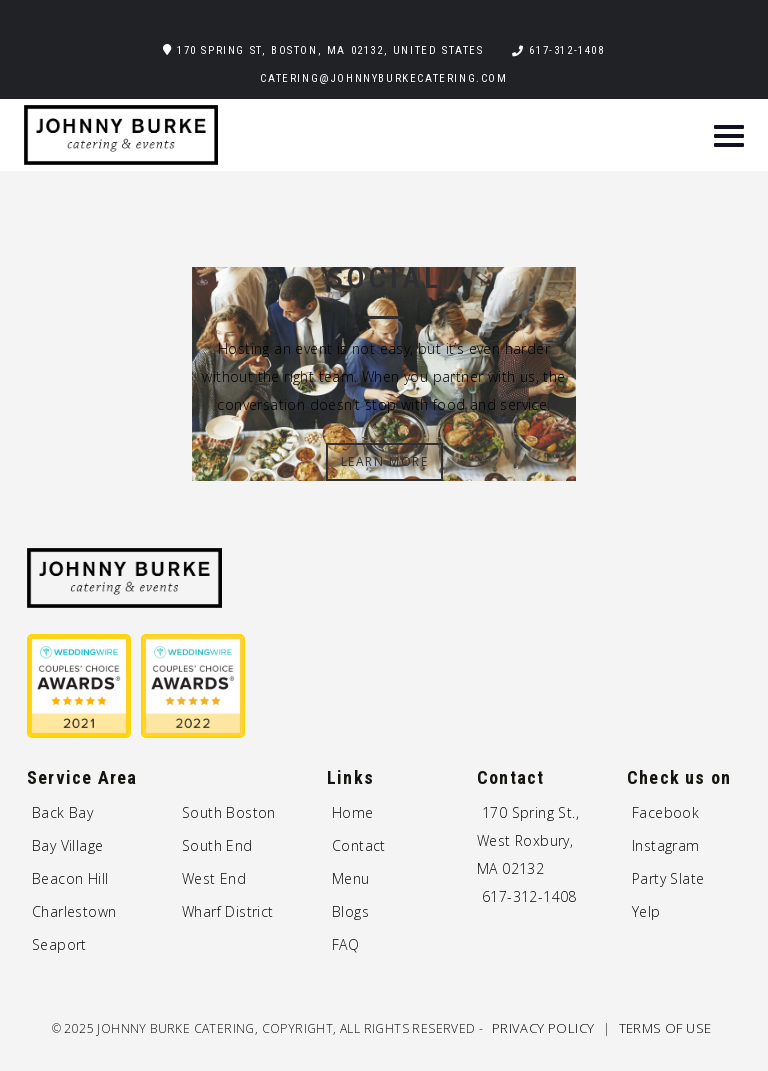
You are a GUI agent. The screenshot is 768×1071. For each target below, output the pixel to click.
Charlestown (74, 911)
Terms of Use (665, 1028)
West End (214, 878)
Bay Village (67, 845)
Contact (359, 845)
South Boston (229, 812)
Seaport (59, 944)
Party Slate (668, 878)
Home (353, 812)
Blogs (350, 911)
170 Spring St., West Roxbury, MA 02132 (528, 840)
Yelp (646, 911)
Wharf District (228, 911)
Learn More (385, 461)
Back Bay (62, 812)
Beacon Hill (70, 878)
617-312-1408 (566, 50)
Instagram (666, 845)
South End (217, 845)
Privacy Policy (545, 1028)
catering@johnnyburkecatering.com (383, 78)
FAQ (345, 944)
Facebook (665, 812)
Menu (351, 878)
